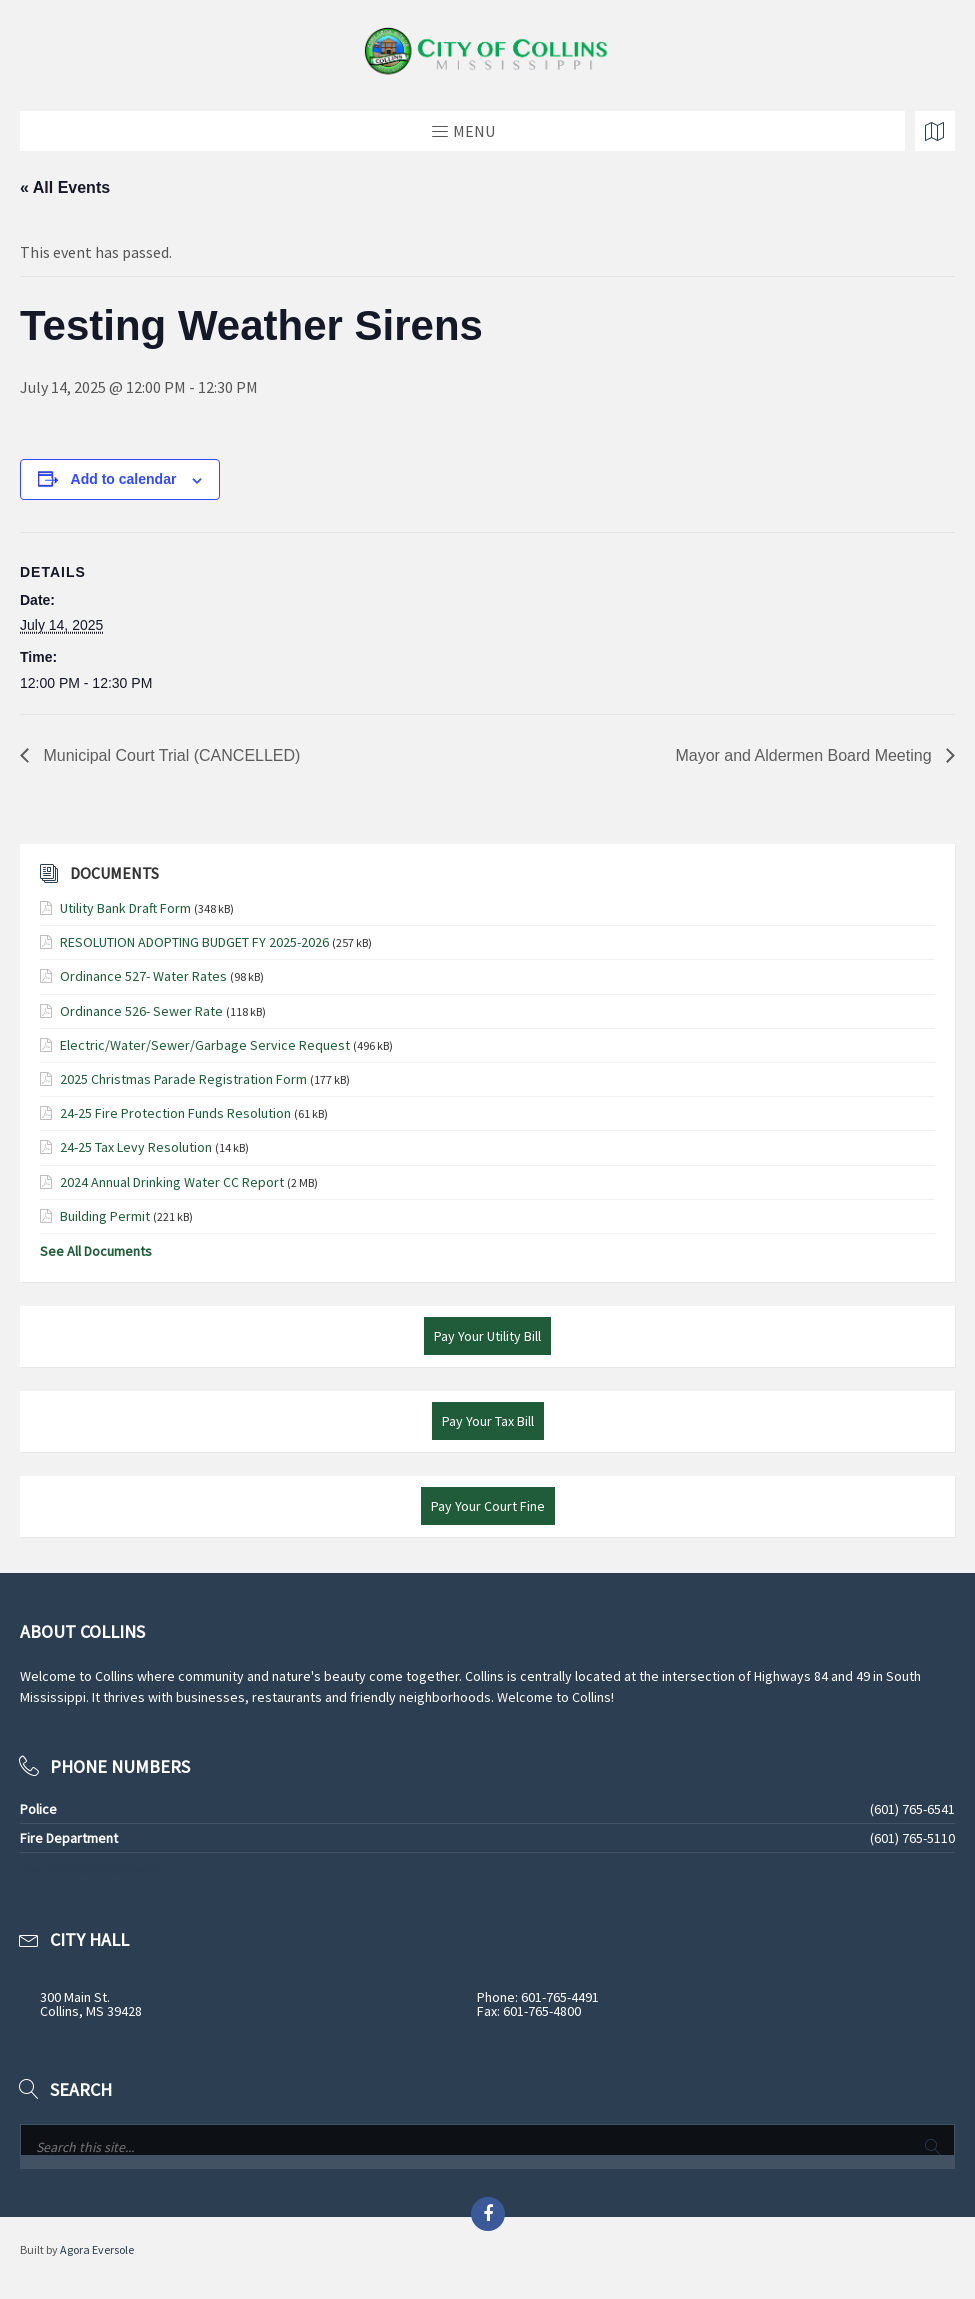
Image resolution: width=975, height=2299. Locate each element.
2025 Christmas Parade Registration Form (183, 1079)
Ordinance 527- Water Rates (143, 976)
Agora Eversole (97, 2249)
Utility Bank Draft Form (125, 908)
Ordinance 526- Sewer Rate (141, 1011)
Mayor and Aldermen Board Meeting (805, 755)
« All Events (65, 187)
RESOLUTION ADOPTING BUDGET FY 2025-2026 (194, 942)
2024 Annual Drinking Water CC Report (172, 1182)
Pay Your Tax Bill (488, 1421)
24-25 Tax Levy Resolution (136, 1147)
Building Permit (105, 1216)
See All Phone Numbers (89, 1870)
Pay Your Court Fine (488, 1506)
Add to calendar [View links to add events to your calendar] (124, 479)
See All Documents (96, 1251)
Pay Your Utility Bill (487, 1336)
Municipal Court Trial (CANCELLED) (169, 755)
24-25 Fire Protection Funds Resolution (175, 1113)
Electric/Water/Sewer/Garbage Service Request (205, 1045)
